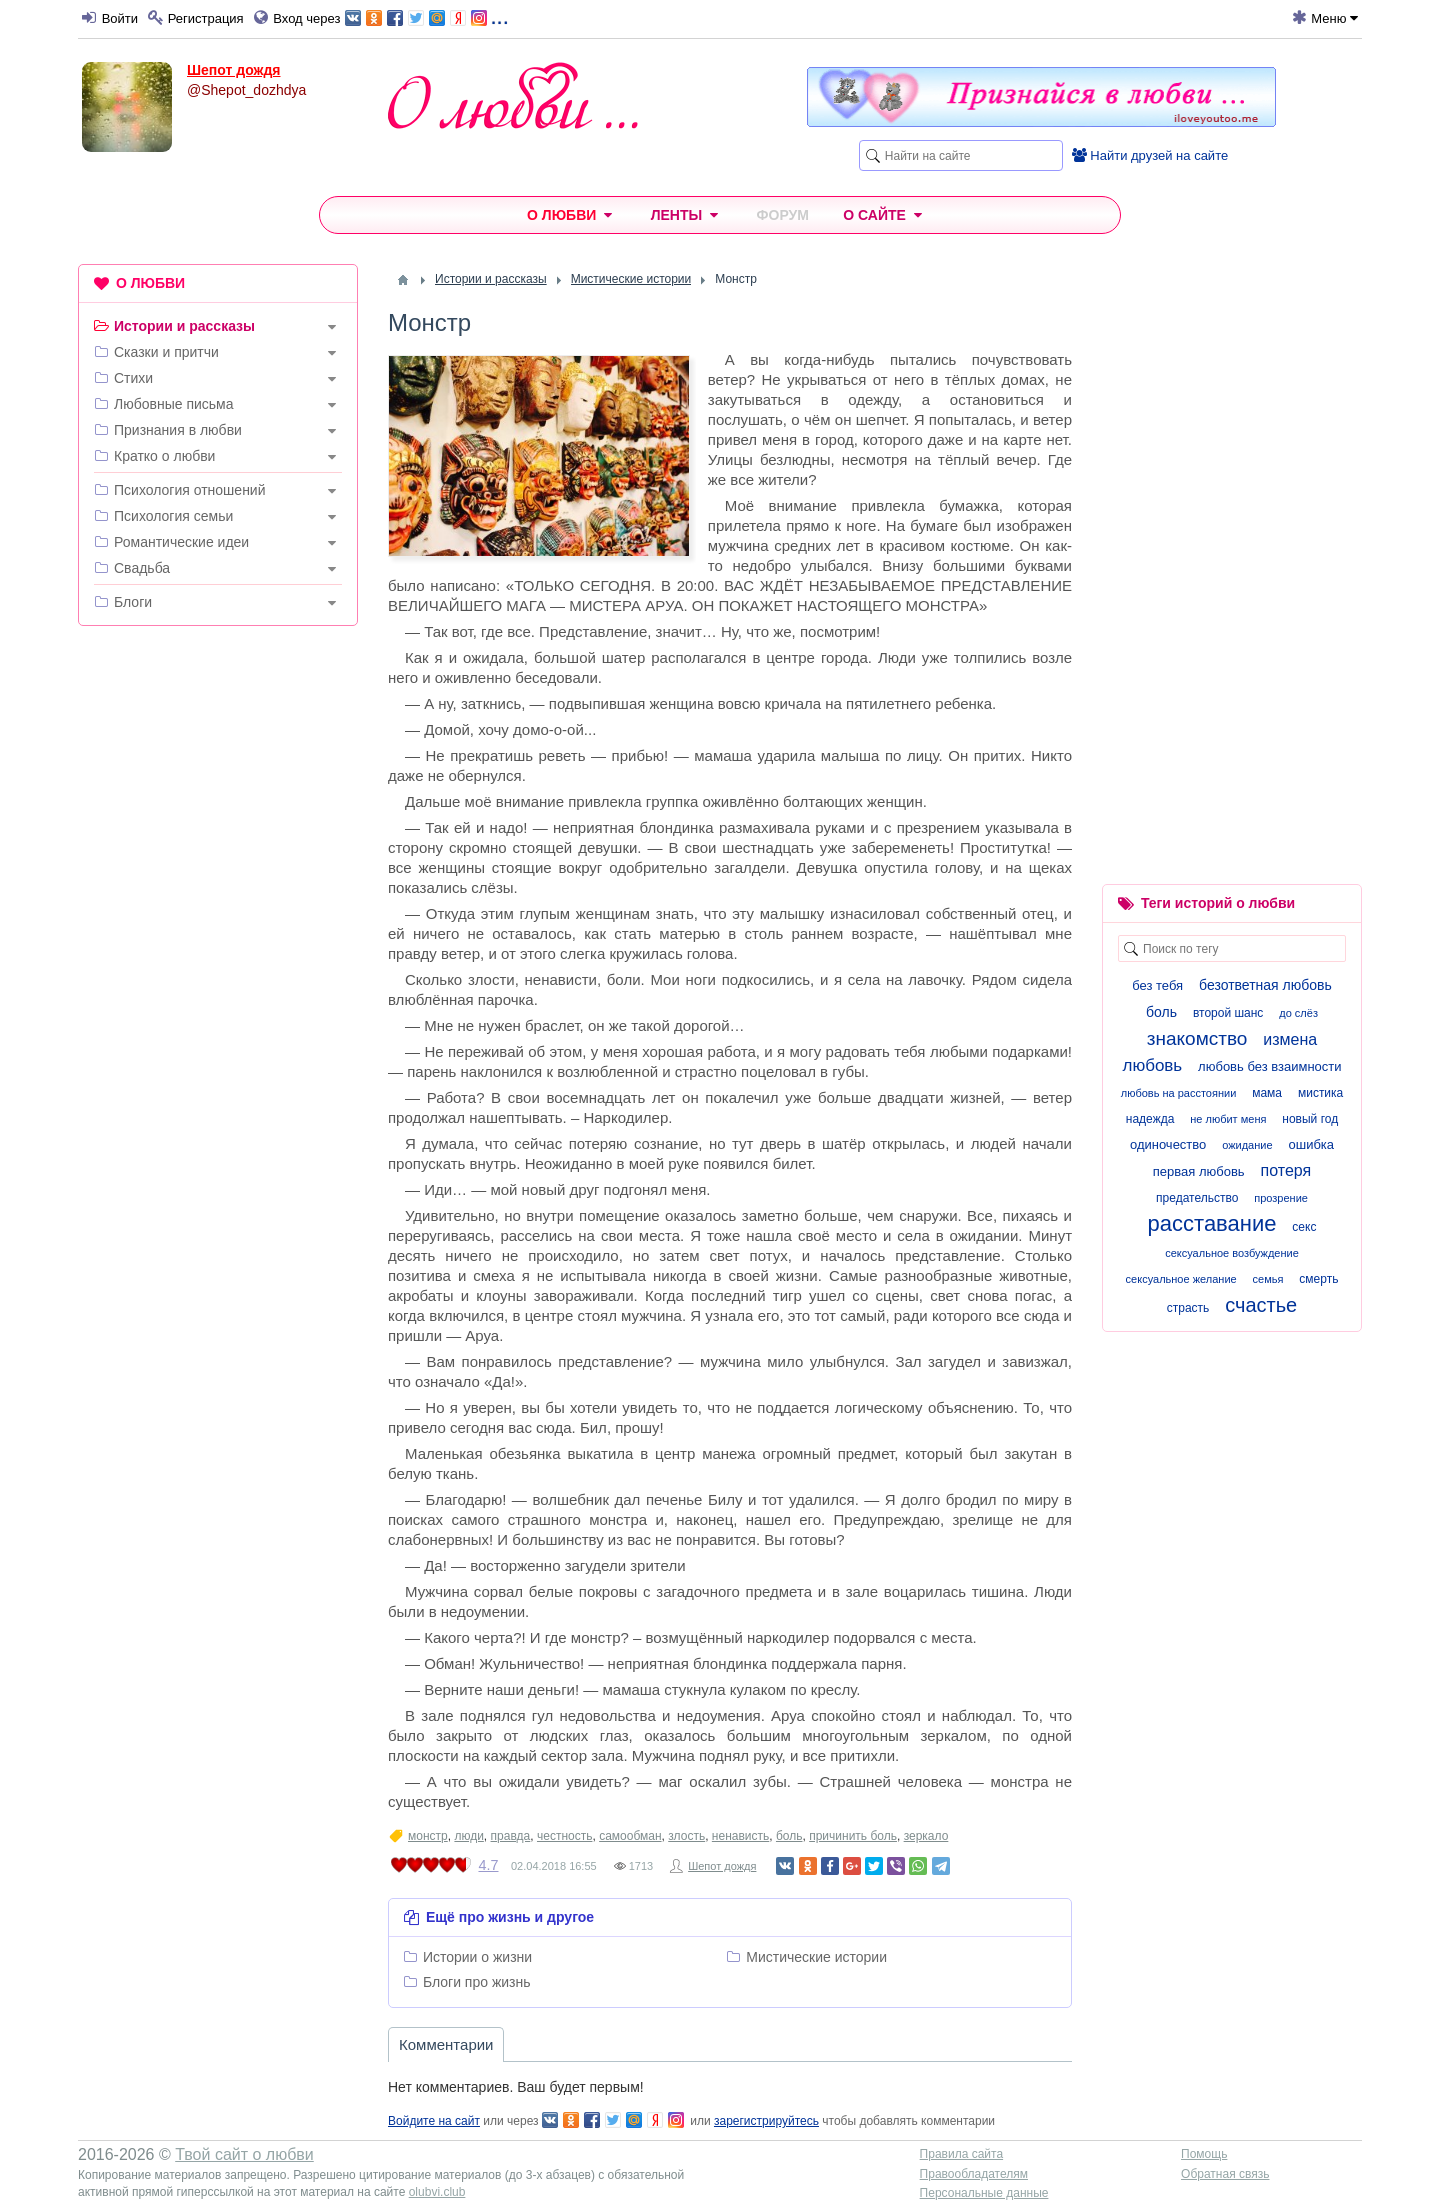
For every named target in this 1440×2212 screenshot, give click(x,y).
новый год (1310, 1119)
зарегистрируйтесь (766, 2121)
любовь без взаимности (1269, 1066)
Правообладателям (974, 2174)
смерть (1318, 1279)
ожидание (1247, 1145)
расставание (1212, 1223)
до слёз (1298, 1013)
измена (1290, 1039)
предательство (1197, 1198)
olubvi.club (437, 2192)
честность (564, 1836)
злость (686, 1836)
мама (1267, 1093)
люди (468, 1836)
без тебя (1157, 985)
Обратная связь (1225, 2174)
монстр (428, 1836)
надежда (1150, 1119)
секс (1304, 1227)
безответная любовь (1265, 985)
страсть (1188, 1308)
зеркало (926, 1836)
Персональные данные (984, 2193)
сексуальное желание (1181, 1279)
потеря (1286, 1170)
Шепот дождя (234, 70)
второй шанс (1228, 1013)
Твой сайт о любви (244, 2154)
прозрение (1281, 1198)
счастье (1261, 1305)
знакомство (1197, 1038)
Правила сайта (961, 2154)
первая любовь (1199, 1171)
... (426, 16)
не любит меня (1228, 1119)
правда (511, 1836)
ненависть (740, 1836)
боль (789, 1836)
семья (1268, 1279)
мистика (1320, 1093)
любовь (1152, 1065)
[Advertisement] (218, 946)
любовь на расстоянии (1179, 1093)
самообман (630, 1836)
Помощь (1204, 2154)
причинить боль (853, 1836)
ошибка (1311, 1144)
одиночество (1168, 1144)
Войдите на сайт (434, 2121)
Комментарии (446, 2044)
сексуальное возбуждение (1232, 1253)
